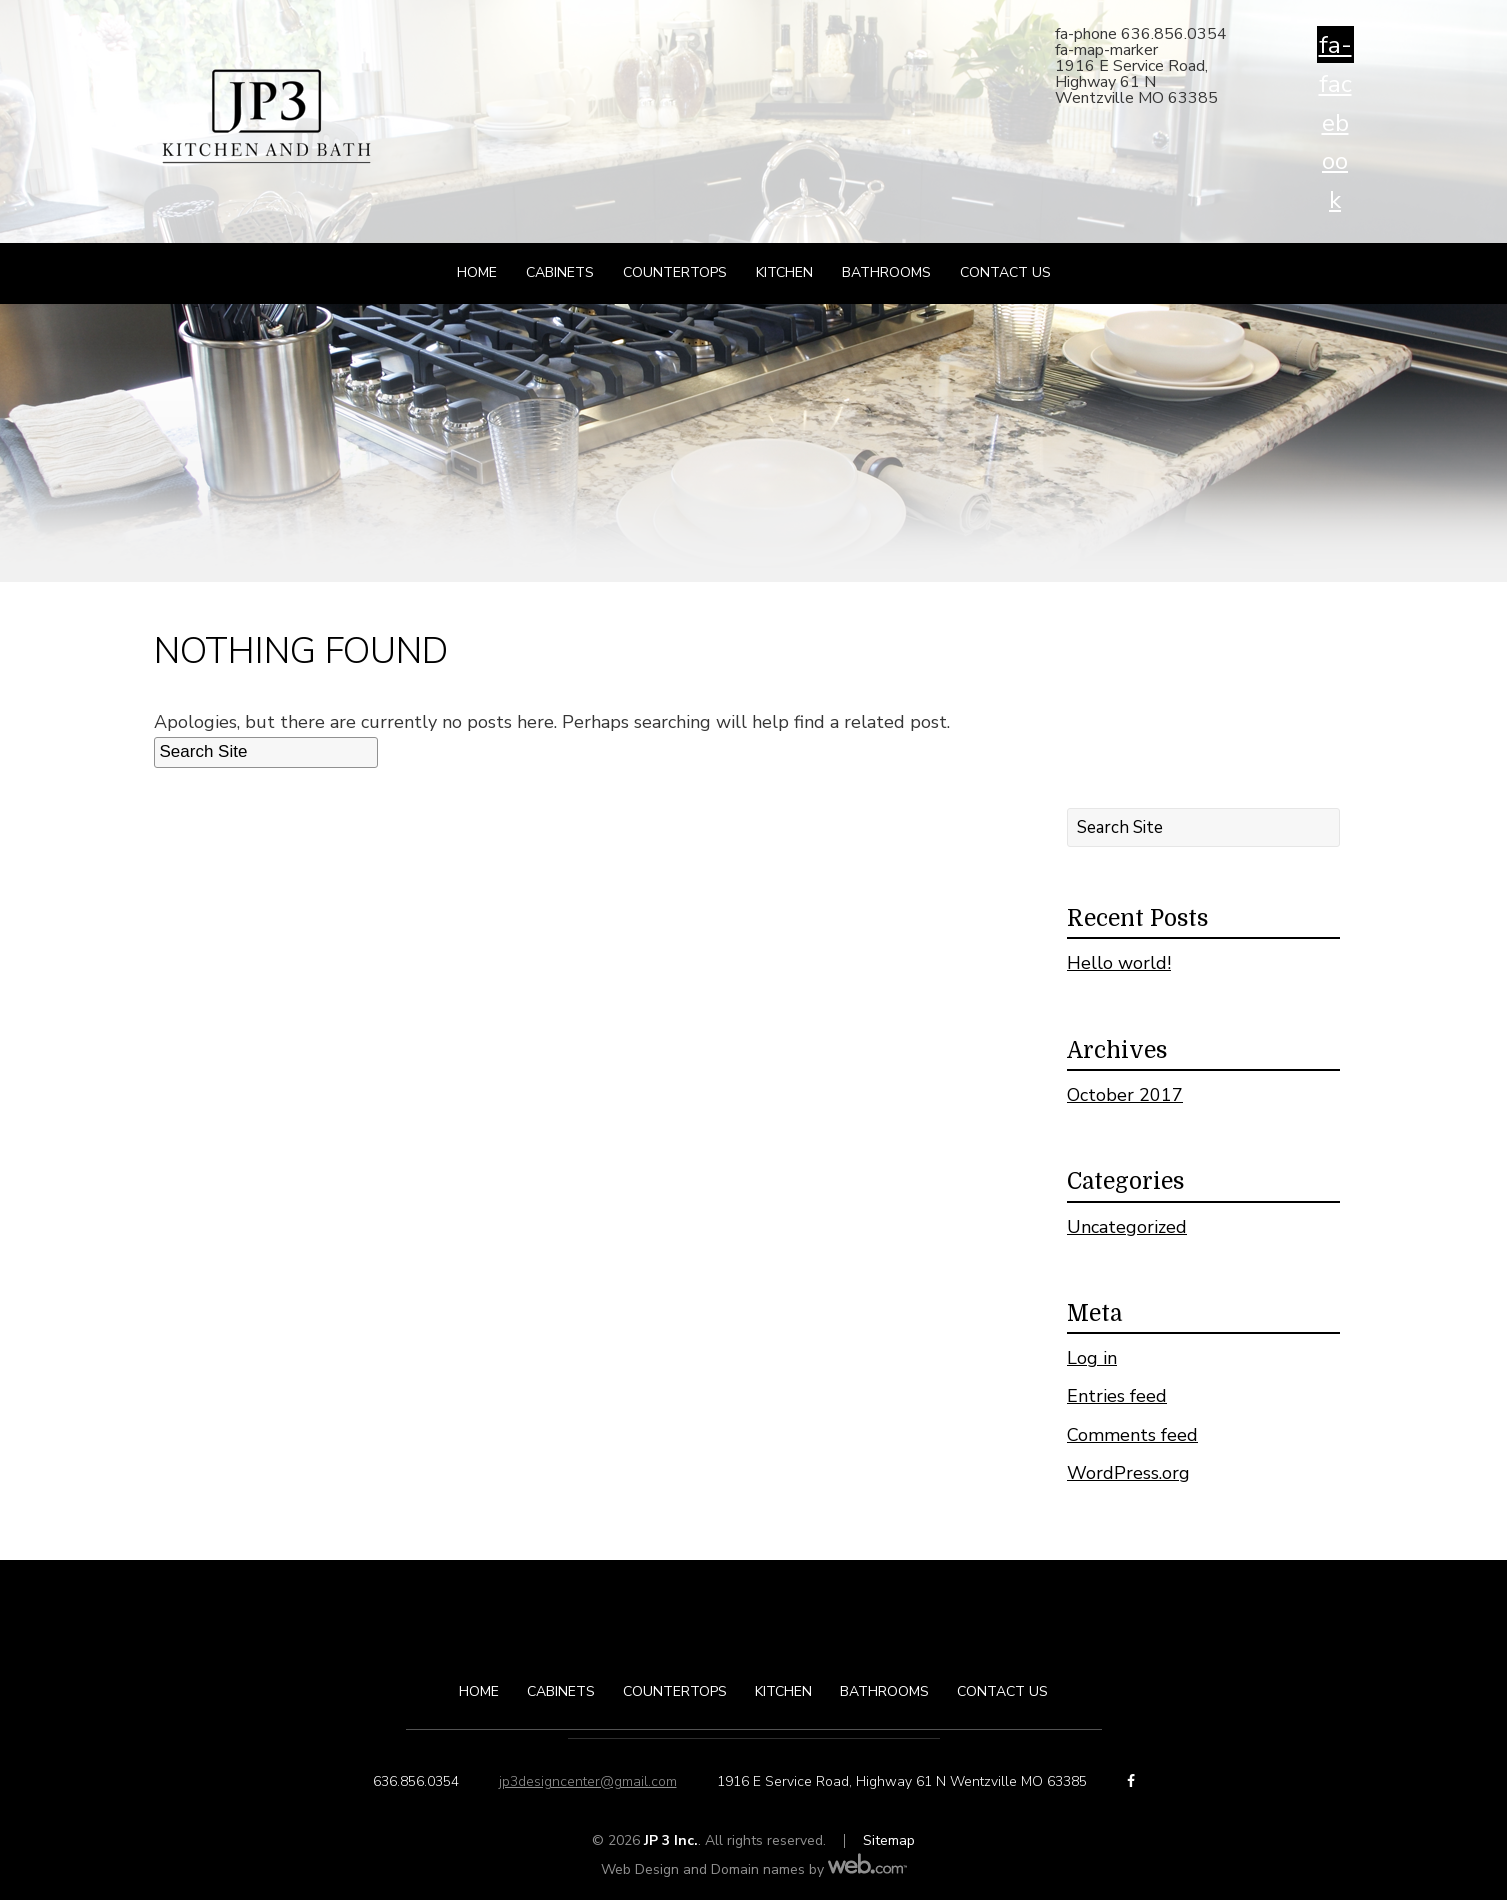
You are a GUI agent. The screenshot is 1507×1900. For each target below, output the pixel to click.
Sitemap (889, 1840)
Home (477, 272)
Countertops (675, 272)
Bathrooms (886, 272)
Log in (1092, 1358)
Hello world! (1119, 963)
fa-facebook (1335, 46)
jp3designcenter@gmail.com (588, 1781)
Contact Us (1005, 272)
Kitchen (784, 272)
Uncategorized (1127, 1227)
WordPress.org (1128, 1473)
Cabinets (560, 272)
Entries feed (1117, 1396)
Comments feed (1132, 1435)
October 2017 (1125, 1095)
